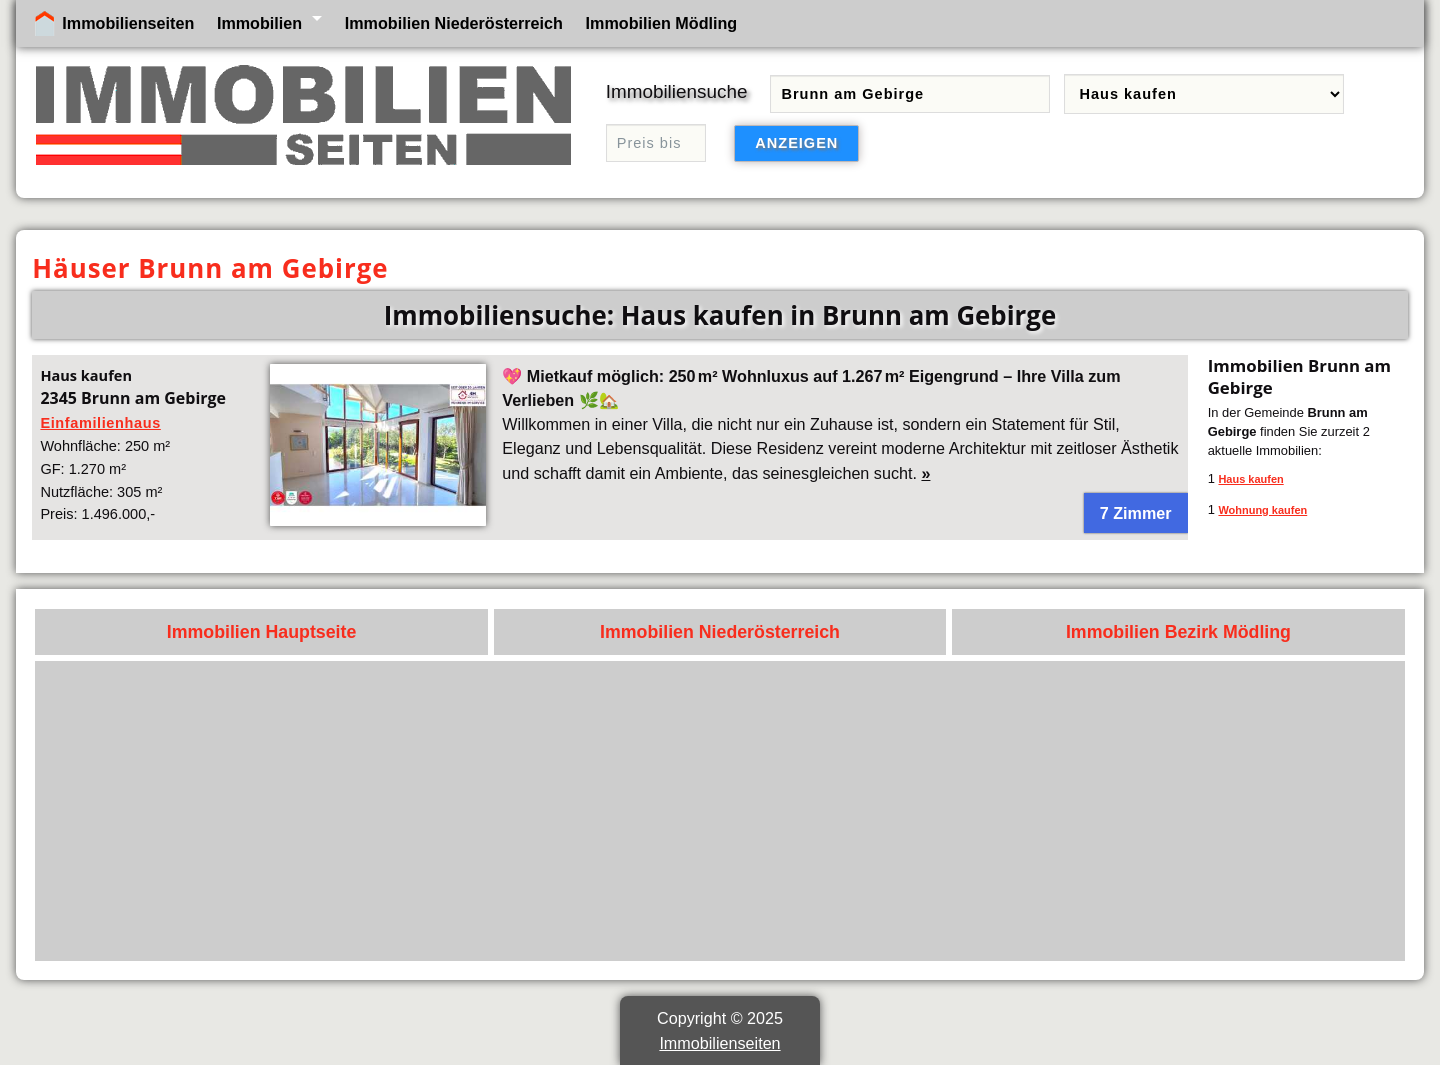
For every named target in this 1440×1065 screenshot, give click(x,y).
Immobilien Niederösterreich (454, 23)
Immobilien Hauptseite (262, 632)
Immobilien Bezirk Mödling (1178, 632)
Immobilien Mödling (662, 23)
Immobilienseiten (128, 23)
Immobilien (259, 23)
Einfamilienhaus (100, 423)
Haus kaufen (1250, 479)
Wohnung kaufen (1262, 510)
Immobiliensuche (677, 91)
